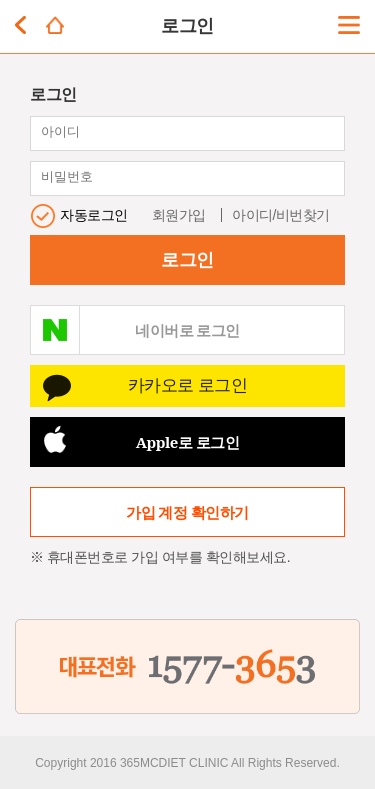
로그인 (187, 260)
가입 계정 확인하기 (187, 512)
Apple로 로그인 (188, 442)
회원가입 (179, 215)
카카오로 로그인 (188, 385)
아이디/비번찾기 (281, 215)
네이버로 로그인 (187, 330)
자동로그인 (94, 215)
